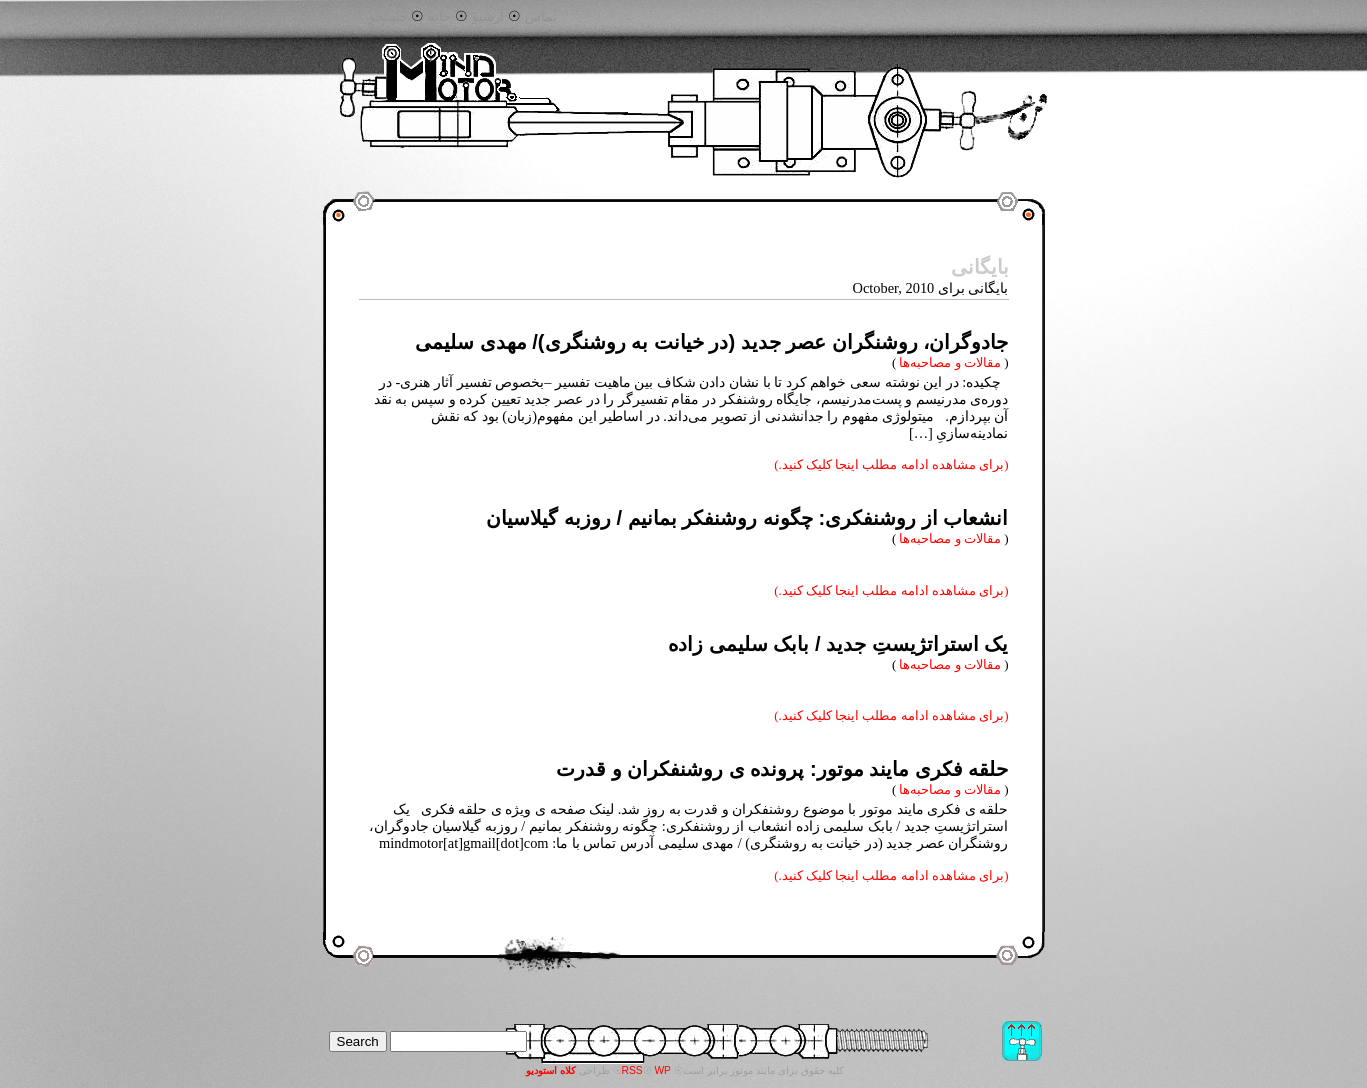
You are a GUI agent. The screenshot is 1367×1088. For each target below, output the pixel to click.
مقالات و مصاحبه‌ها (949, 362)
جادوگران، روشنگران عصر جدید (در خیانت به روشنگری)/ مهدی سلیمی (711, 342)
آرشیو (488, 17)
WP (662, 1070)
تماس (541, 17)
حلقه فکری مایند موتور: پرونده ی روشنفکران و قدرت (782, 769)
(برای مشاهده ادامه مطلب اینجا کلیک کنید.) (891, 464)
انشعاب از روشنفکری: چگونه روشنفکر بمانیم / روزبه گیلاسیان (747, 518)
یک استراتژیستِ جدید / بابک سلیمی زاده (838, 644)
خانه (439, 17)
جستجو (388, 17)
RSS (632, 1070)
